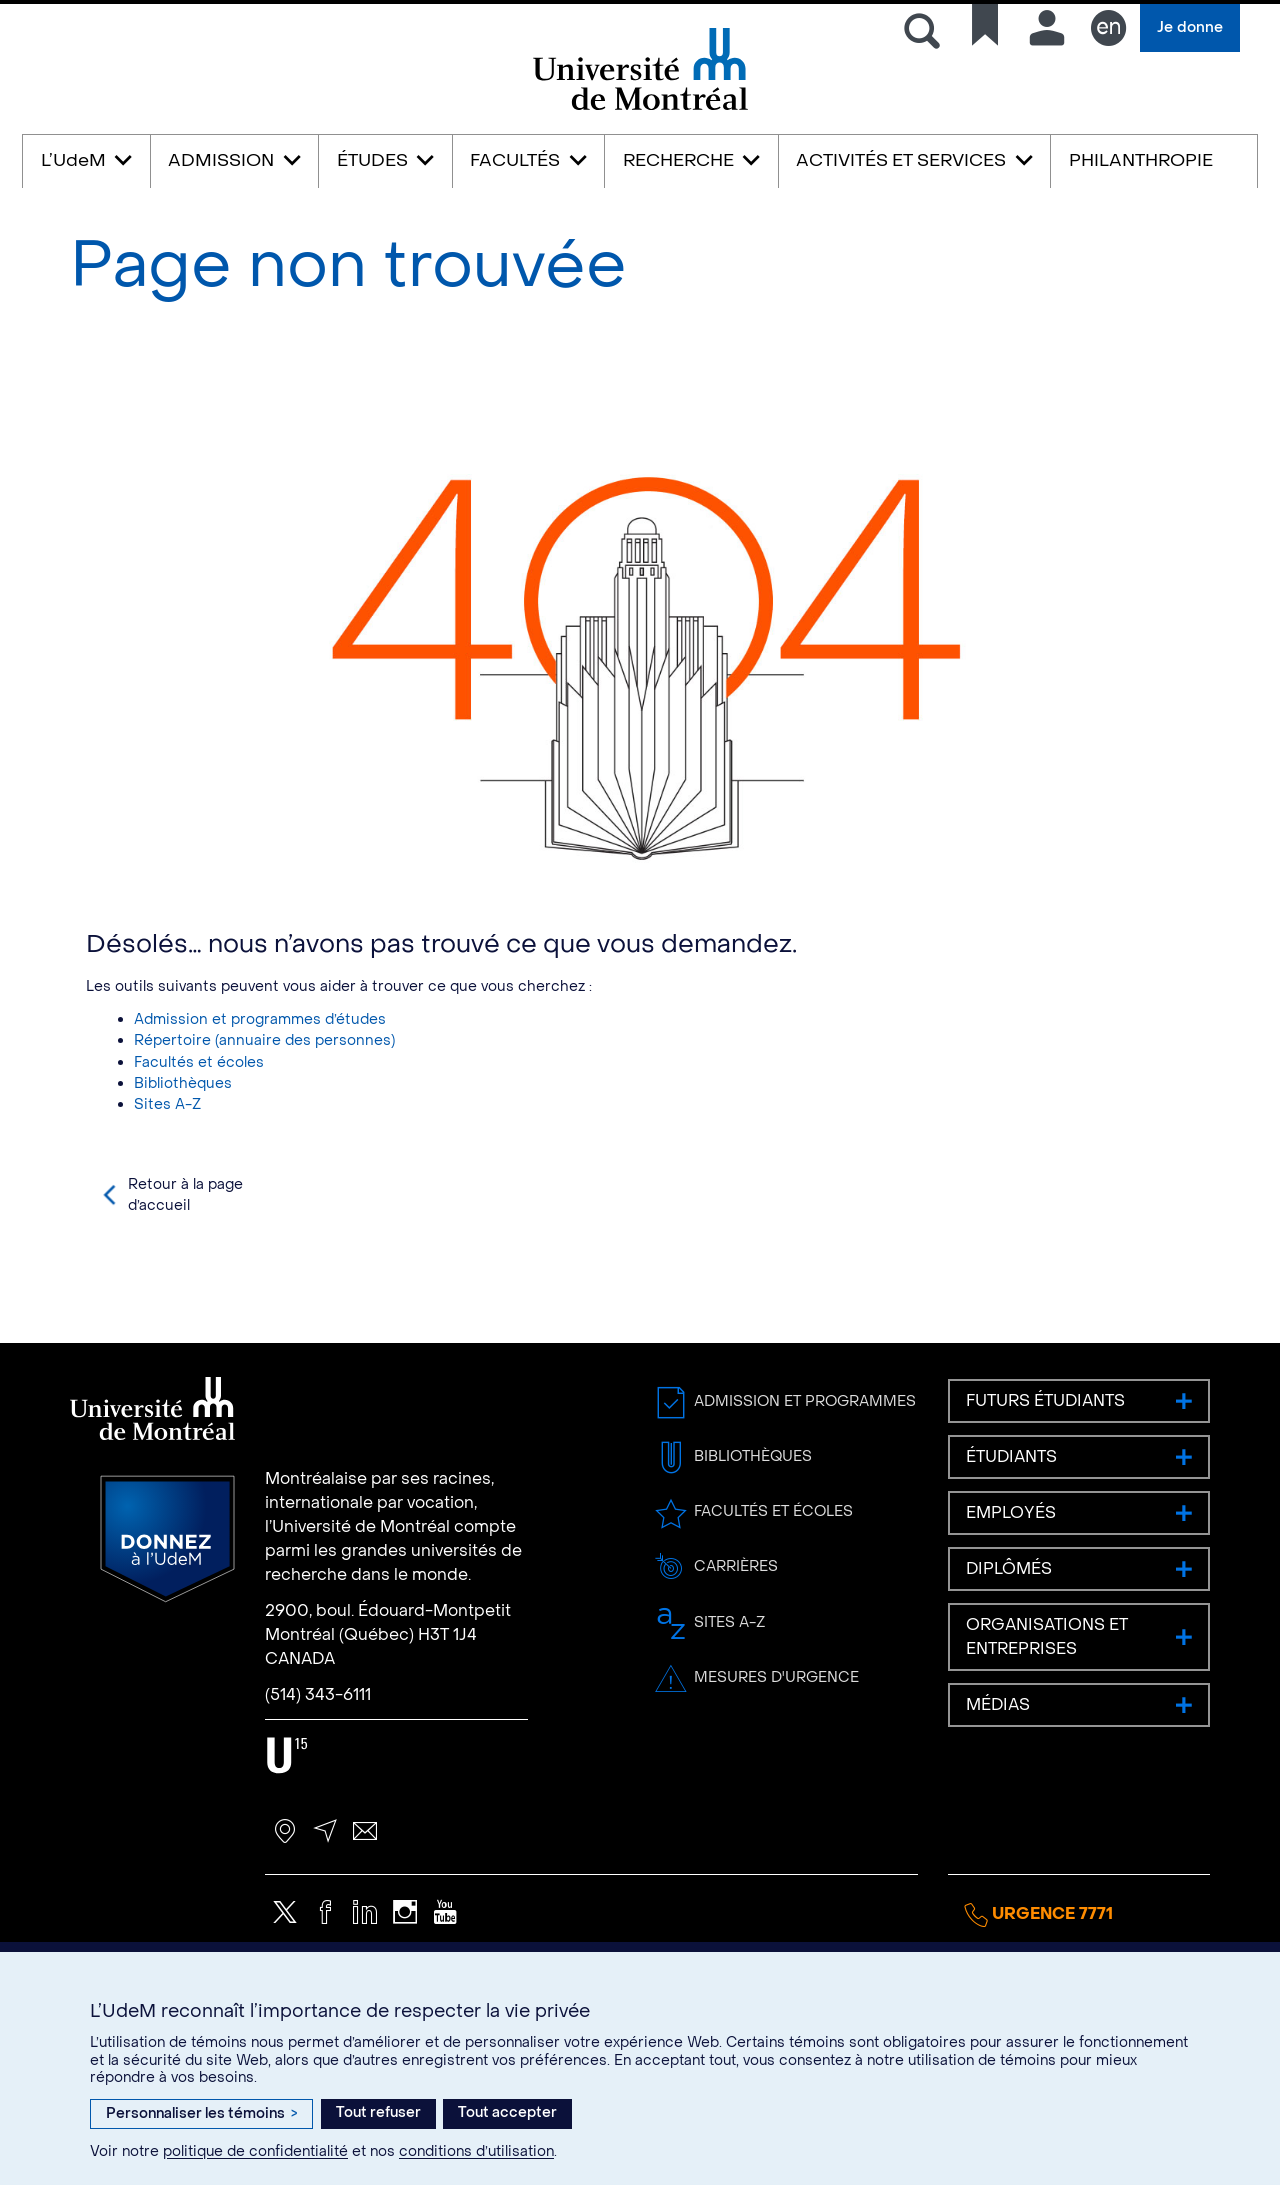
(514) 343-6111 (318, 1762)
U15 (287, 1824)
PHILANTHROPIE (1141, 160)
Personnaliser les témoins (201, 2113)
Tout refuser (378, 2112)
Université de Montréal (640, 108)
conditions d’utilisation (476, 2151)
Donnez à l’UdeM (167, 1607)
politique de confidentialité (255, 2151)
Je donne (1190, 27)
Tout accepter (507, 2112)
